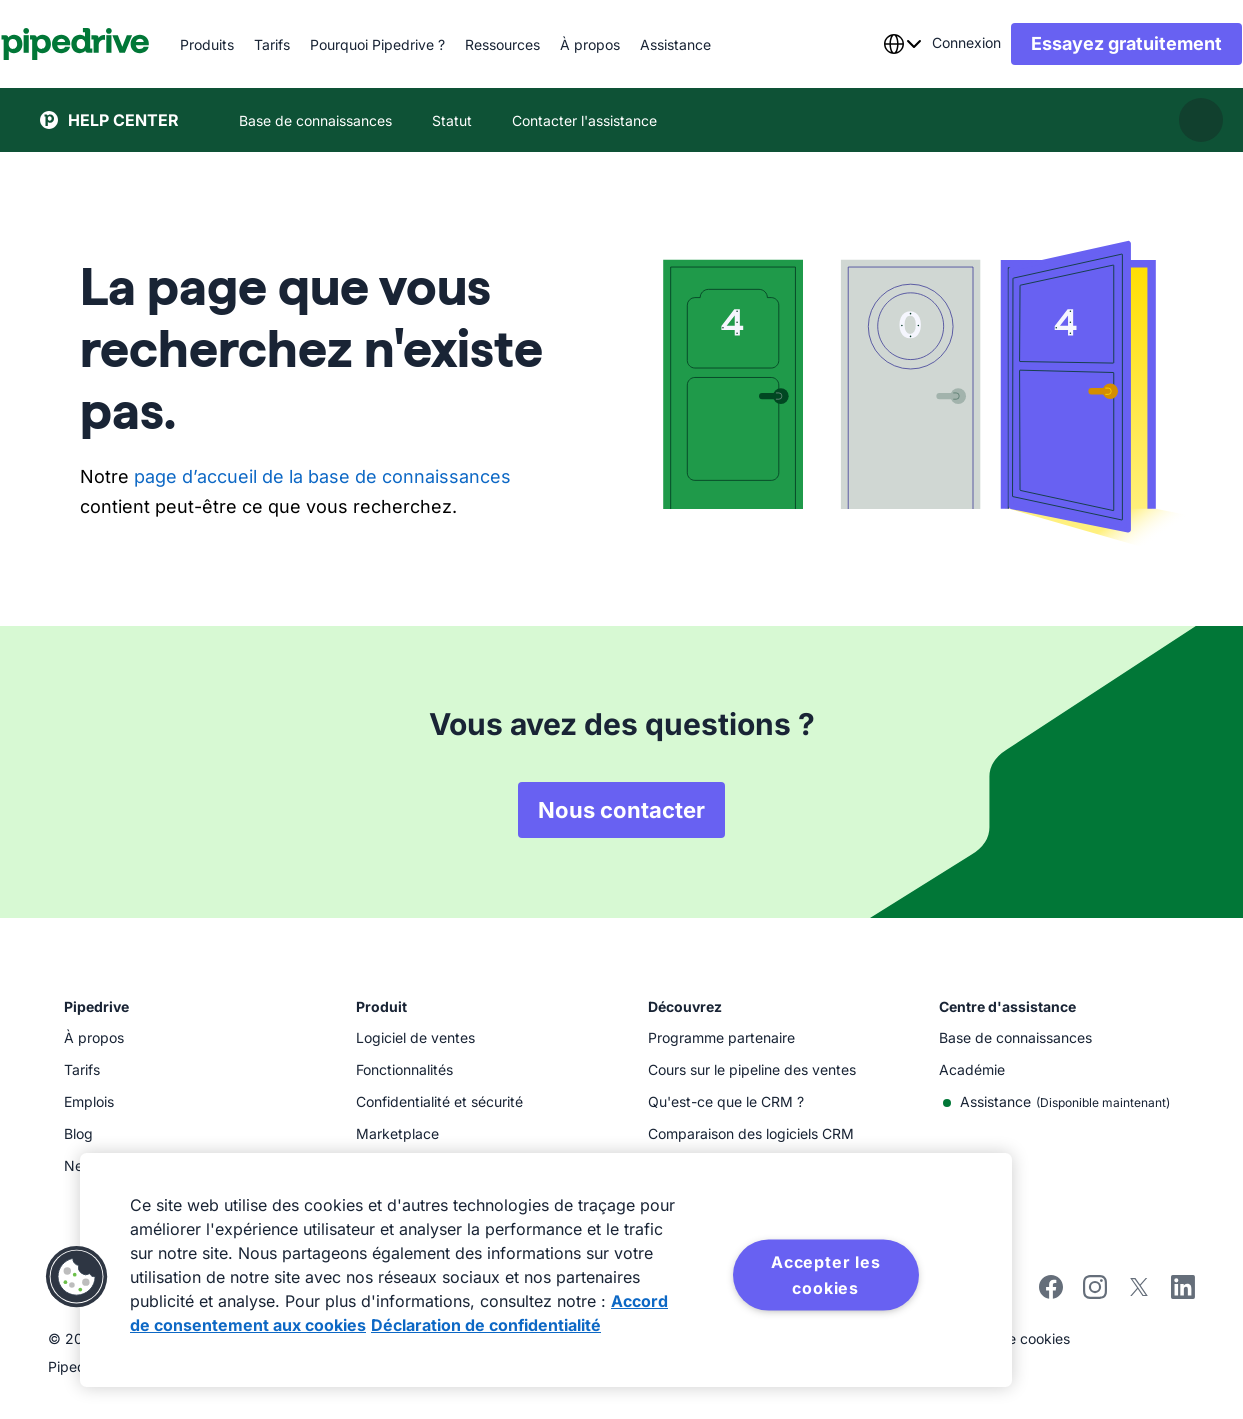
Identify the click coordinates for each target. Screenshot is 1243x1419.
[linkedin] (1183, 1289)
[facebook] (1051, 1293)
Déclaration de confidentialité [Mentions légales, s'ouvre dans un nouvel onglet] (486, 1325)
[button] (77, 1277)
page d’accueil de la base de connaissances (322, 476)
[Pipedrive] (114, 44)
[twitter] (1139, 1293)
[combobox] (863, 44)
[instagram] (1095, 1293)
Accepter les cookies (826, 1275)
